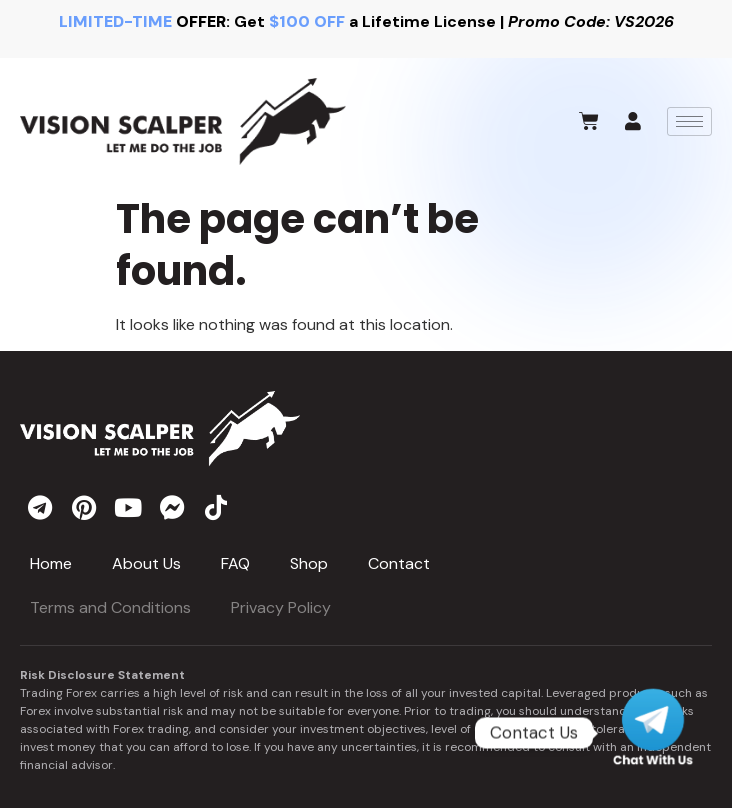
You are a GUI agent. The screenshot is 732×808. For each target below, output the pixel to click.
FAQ (235, 563)
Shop (309, 563)
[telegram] (40, 507)
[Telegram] (653, 733)
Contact (399, 563)
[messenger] (172, 507)
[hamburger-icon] (689, 121)
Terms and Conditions (110, 607)
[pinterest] (84, 507)
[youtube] (128, 507)
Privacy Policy (281, 607)
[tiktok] (216, 507)
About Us (146, 563)
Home (51, 563)
